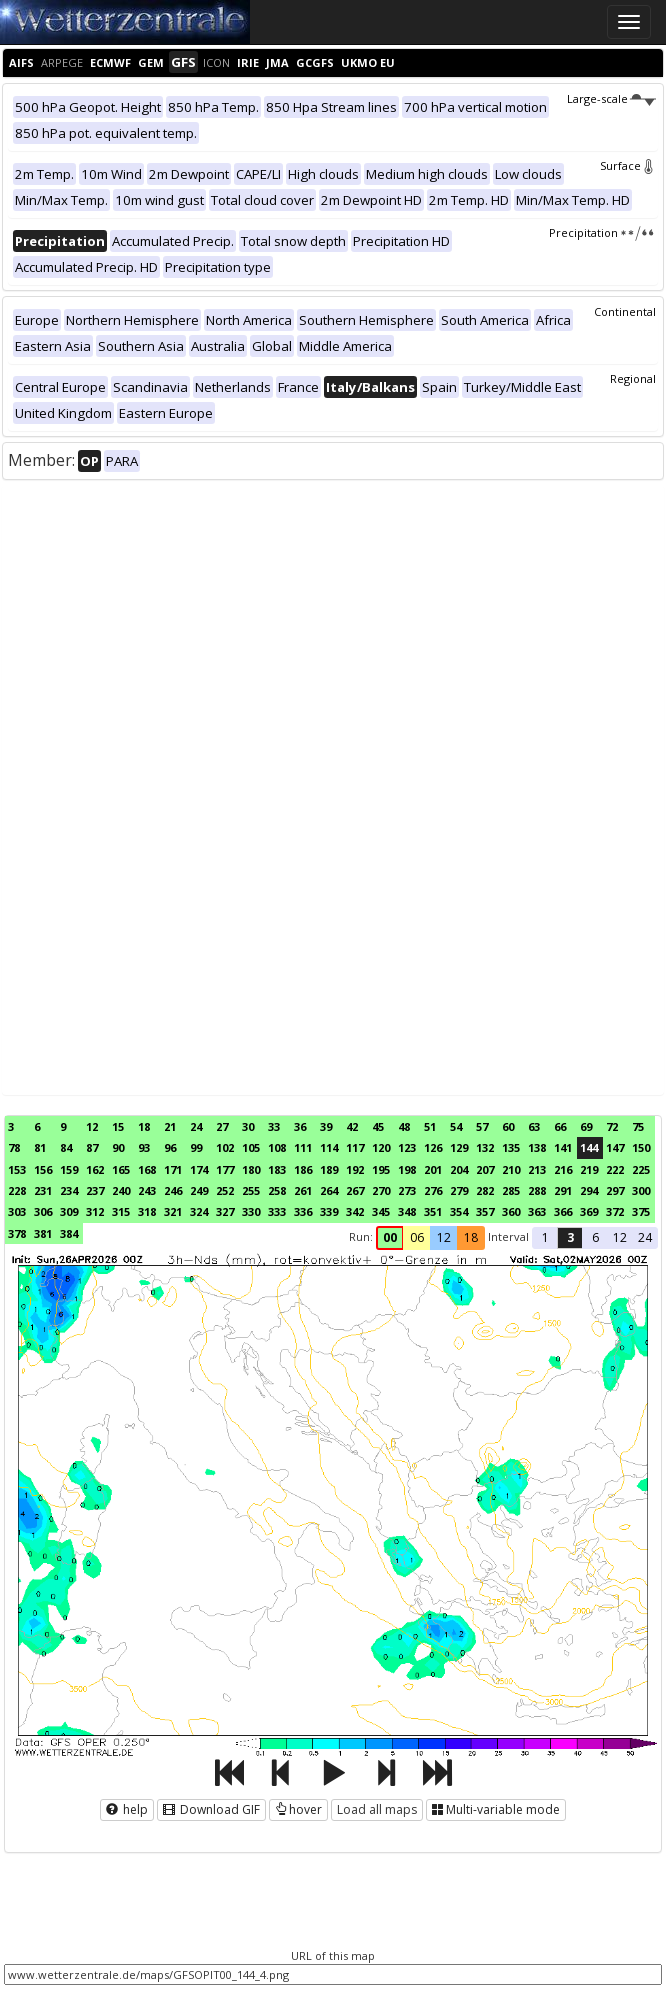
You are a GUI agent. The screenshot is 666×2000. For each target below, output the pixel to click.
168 (147, 1169)
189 (329, 1169)
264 (329, 1190)
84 (66, 1147)
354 (459, 1211)
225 (641, 1169)
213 (537, 1169)
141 (563, 1147)
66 (560, 1126)
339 (329, 1211)
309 (69, 1211)
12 (92, 1126)
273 (407, 1190)
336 (303, 1211)
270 (381, 1190)
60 (508, 1126)
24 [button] (645, 1237)
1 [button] (545, 1237)
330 (251, 1211)
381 (43, 1233)
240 (121, 1190)
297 (615, 1190)
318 (147, 1211)
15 (118, 1126)
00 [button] (390, 1237)
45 (378, 1126)
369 (589, 1211)
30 (248, 1126)
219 (589, 1169)
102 (225, 1147)
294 (589, 1190)
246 (173, 1190)
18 (144, 1126)
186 (303, 1169)
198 (407, 1169)
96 (170, 1147)
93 (144, 1147)
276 (433, 1190)
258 (277, 1190)
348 (407, 1211)
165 (121, 1169)
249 (199, 1190)
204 (459, 1169)
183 (277, 1169)
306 (43, 1211)
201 (433, 1169)
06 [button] (417, 1237)
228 (17, 1190)
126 (433, 1147)
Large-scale (611, 98)
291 (563, 1190)
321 (173, 1211)
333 (277, 1211)
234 (69, 1190)
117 (355, 1147)
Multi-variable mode (496, 1809)
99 (196, 1147)
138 (537, 1147)
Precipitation (602, 232)
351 (433, 1211)
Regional (633, 378)
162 (95, 1169)
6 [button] (595, 1237)
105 (251, 1147)
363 (537, 1211)
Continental (625, 311)
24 (196, 1126)
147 (615, 1147)
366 (563, 1211)
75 (638, 1126)
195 (381, 1169)
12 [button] (444, 1237)
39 (326, 1126)
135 (511, 1147)
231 (43, 1190)
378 (17, 1233)
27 (222, 1126)
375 (641, 1211)
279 (459, 1190)
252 (225, 1190)
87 (92, 1147)
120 (381, 1147)
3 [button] (570, 1237)
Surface (628, 165)
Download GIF (211, 1809)
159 (69, 1169)
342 (355, 1211)
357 (485, 1211)
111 (303, 1147)
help (127, 1809)
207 (485, 1169)
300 (641, 1190)
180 (251, 1169)
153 (17, 1169)
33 (274, 1126)
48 (404, 1126)
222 (615, 1169)
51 (430, 1126)
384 (69, 1233)
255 (251, 1190)
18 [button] (471, 1237)
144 (589, 1147)
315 (121, 1211)
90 (118, 1147)
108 (277, 1147)
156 (43, 1169)
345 (381, 1211)
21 (170, 1126)
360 (511, 1211)
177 (225, 1169)
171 (173, 1169)
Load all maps (377, 1809)
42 (352, 1126)
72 (612, 1126)
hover (298, 1809)
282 (485, 1190)
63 (534, 1126)
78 (14, 1147)
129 (459, 1147)
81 (40, 1147)
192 (355, 1169)
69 (586, 1126)
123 (407, 1147)
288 (537, 1190)
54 (456, 1126)
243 (147, 1190)
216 (563, 1169)
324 (199, 1211)
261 (303, 1190)
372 (615, 1211)
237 (95, 1190)
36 (300, 1126)
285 (511, 1190)
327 (225, 1211)
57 (482, 1126)
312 (95, 1211)
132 (485, 1147)
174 (199, 1169)
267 (355, 1190)
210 (511, 1169)
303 (17, 1211)
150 (641, 1147)
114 (329, 1147)
